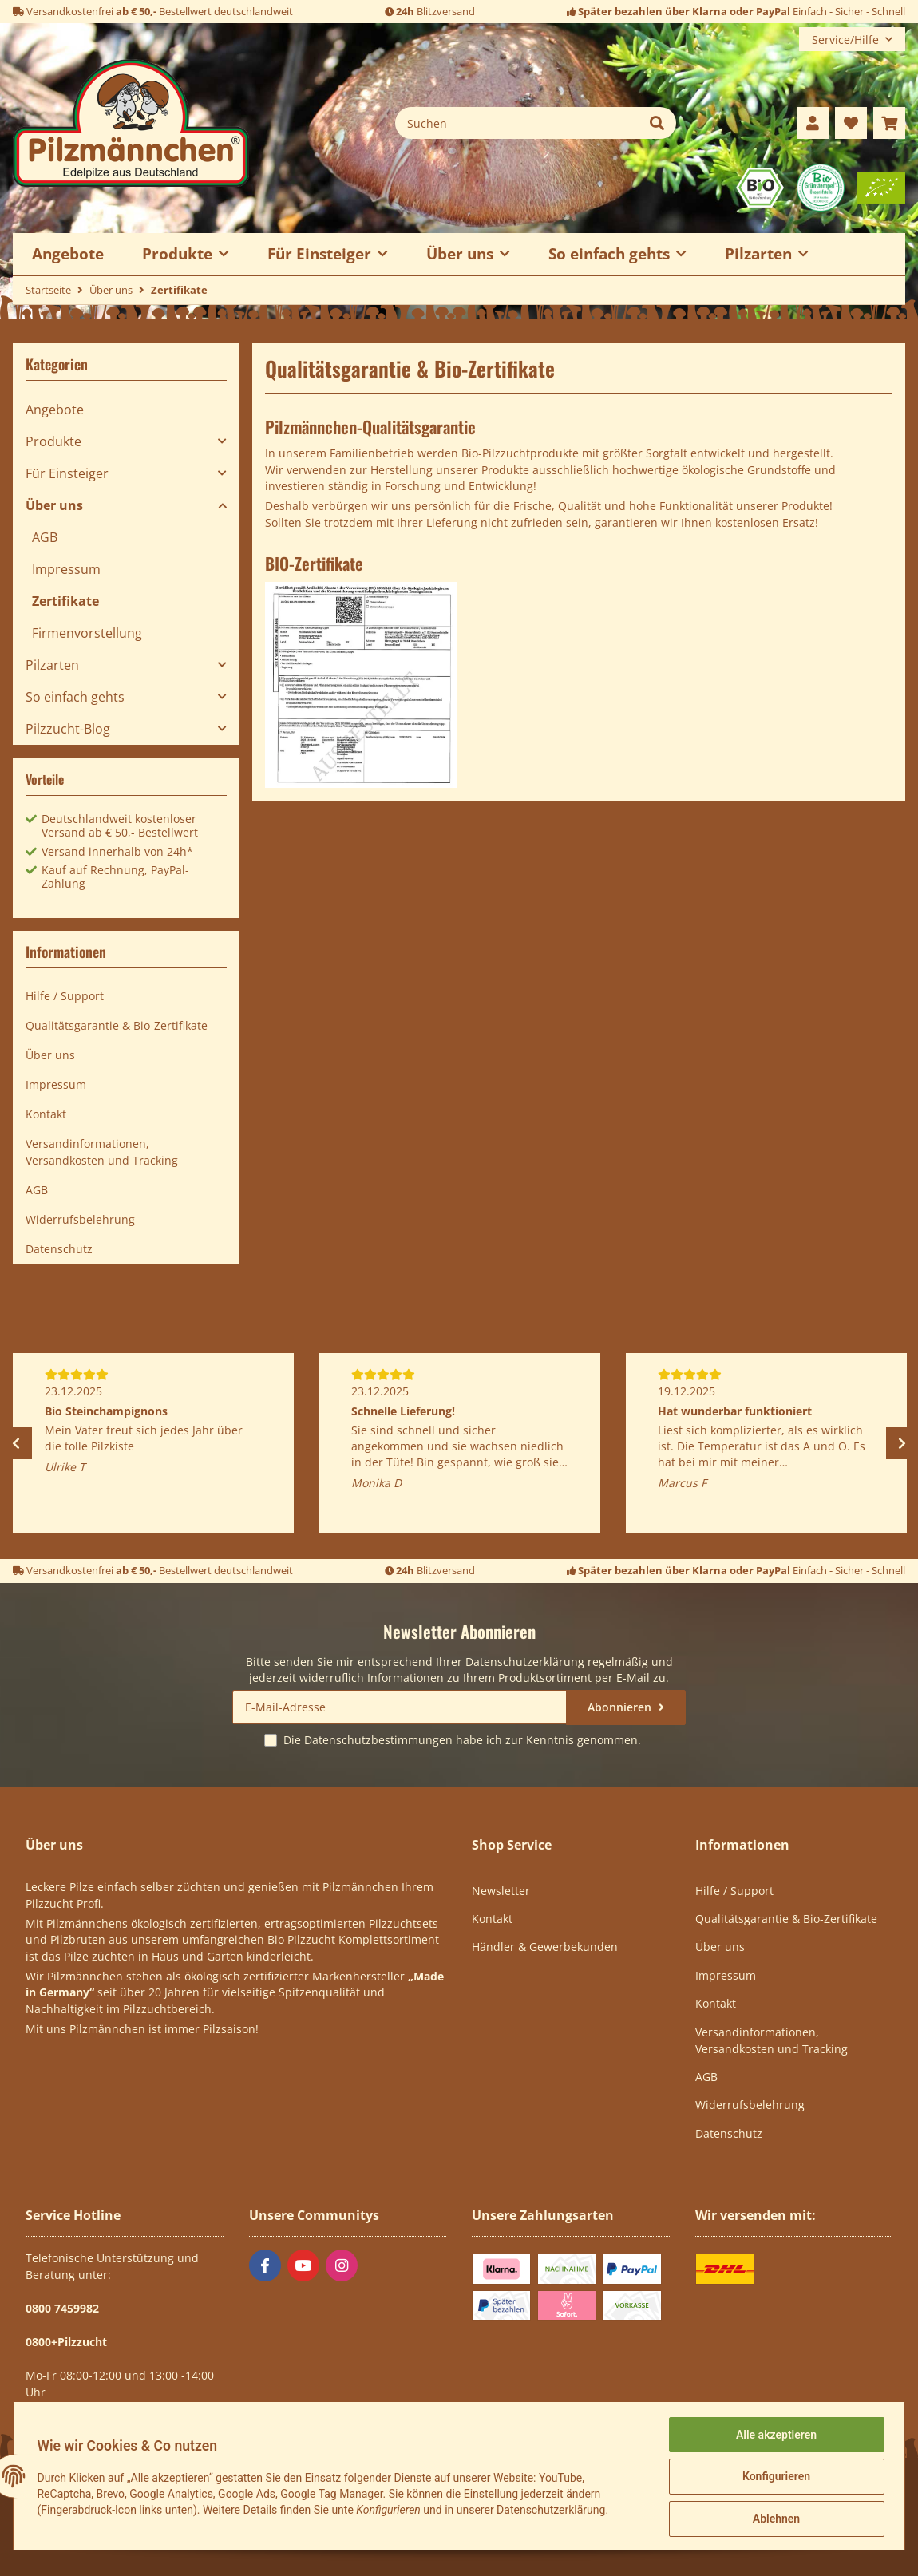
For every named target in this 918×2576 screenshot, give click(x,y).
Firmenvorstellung (87, 633)
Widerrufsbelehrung (80, 1219)
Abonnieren (621, 1707)
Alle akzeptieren (774, 2436)
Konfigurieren (774, 2477)
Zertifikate (65, 601)
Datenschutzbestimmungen (378, 1739)
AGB (44, 537)
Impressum (66, 569)
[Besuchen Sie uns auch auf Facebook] (265, 2265)
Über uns (54, 505)
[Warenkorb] (889, 123)
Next (902, 1443)
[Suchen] (517, 123)
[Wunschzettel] (851, 123)
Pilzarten (52, 665)
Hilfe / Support (65, 995)
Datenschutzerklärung (524, 1661)
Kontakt (46, 1114)
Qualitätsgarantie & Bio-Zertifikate (117, 1025)
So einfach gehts (75, 697)
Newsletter (501, 1890)
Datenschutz (59, 1248)
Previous (16, 1443)
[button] (813, 123)
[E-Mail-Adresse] (399, 1707)
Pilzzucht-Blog (68, 729)
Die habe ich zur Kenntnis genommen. (462, 1739)
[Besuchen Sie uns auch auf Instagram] (342, 2265)
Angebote (55, 409)
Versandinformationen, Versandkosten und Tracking (102, 1152)
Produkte (53, 441)
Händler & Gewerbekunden (545, 1946)
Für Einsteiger (67, 473)
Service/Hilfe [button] (845, 39)
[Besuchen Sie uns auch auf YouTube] (303, 2265)
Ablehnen (773, 2519)
